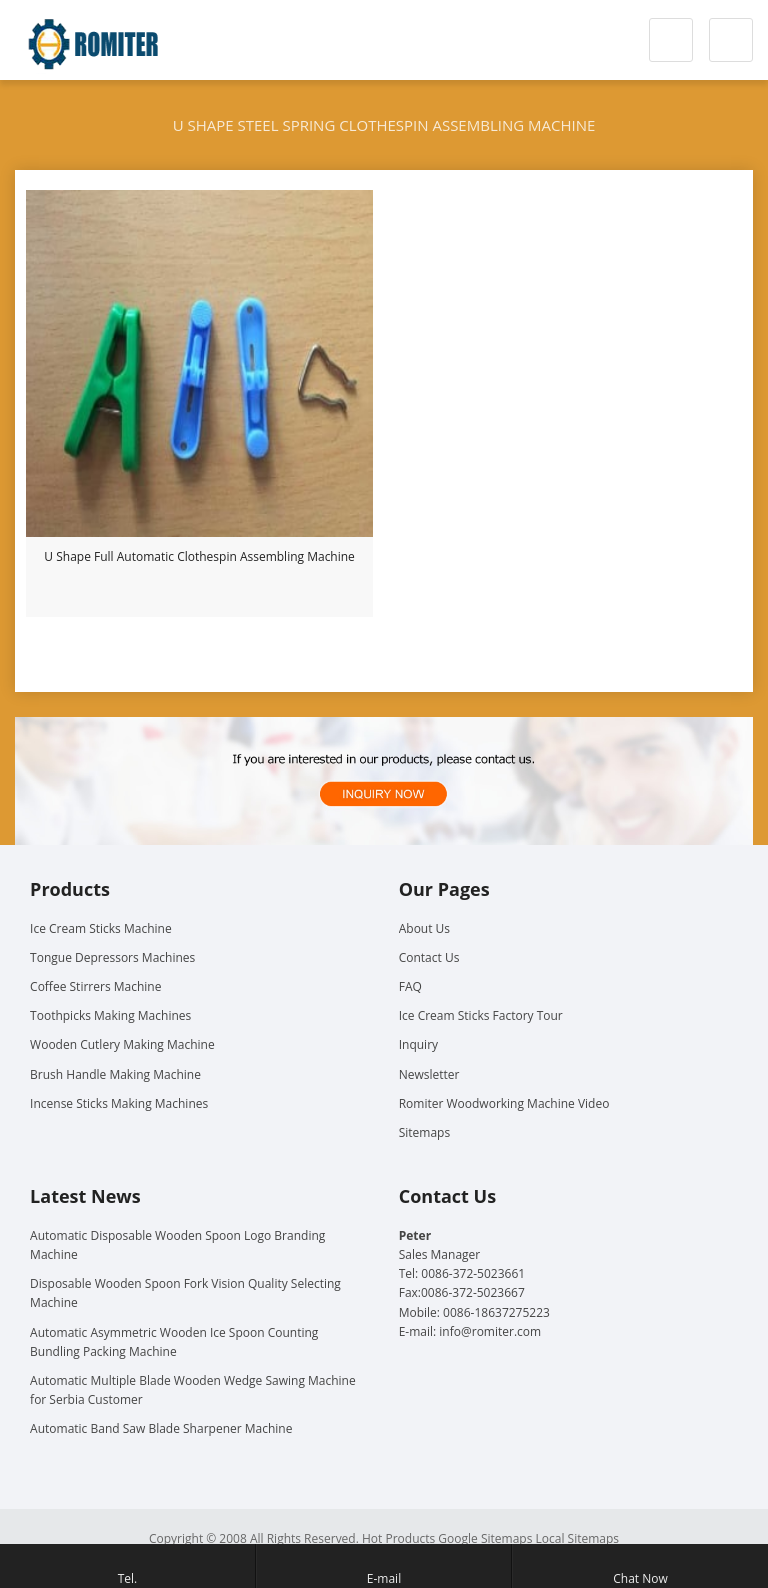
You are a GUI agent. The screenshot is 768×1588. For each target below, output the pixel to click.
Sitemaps (424, 1132)
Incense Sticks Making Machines (119, 1103)
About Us (424, 928)
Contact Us (429, 957)
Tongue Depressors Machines (112, 957)
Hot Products (398, 1538)
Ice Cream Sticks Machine (101, 928)
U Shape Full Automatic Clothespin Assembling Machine (199, 556)
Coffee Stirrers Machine (95, 986)
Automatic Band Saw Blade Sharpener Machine (161, 1428)
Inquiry (418, 1044)
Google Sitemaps (485, 1538)
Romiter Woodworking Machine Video (504, 1103)
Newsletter (429, 1074)
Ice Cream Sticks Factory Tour (481, 1015)
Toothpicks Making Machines (110, 1015)
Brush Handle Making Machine (115, 1074)
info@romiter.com (490, 1331)
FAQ (410, 986)
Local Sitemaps (578, 1538)
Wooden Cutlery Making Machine (122, 1044)
